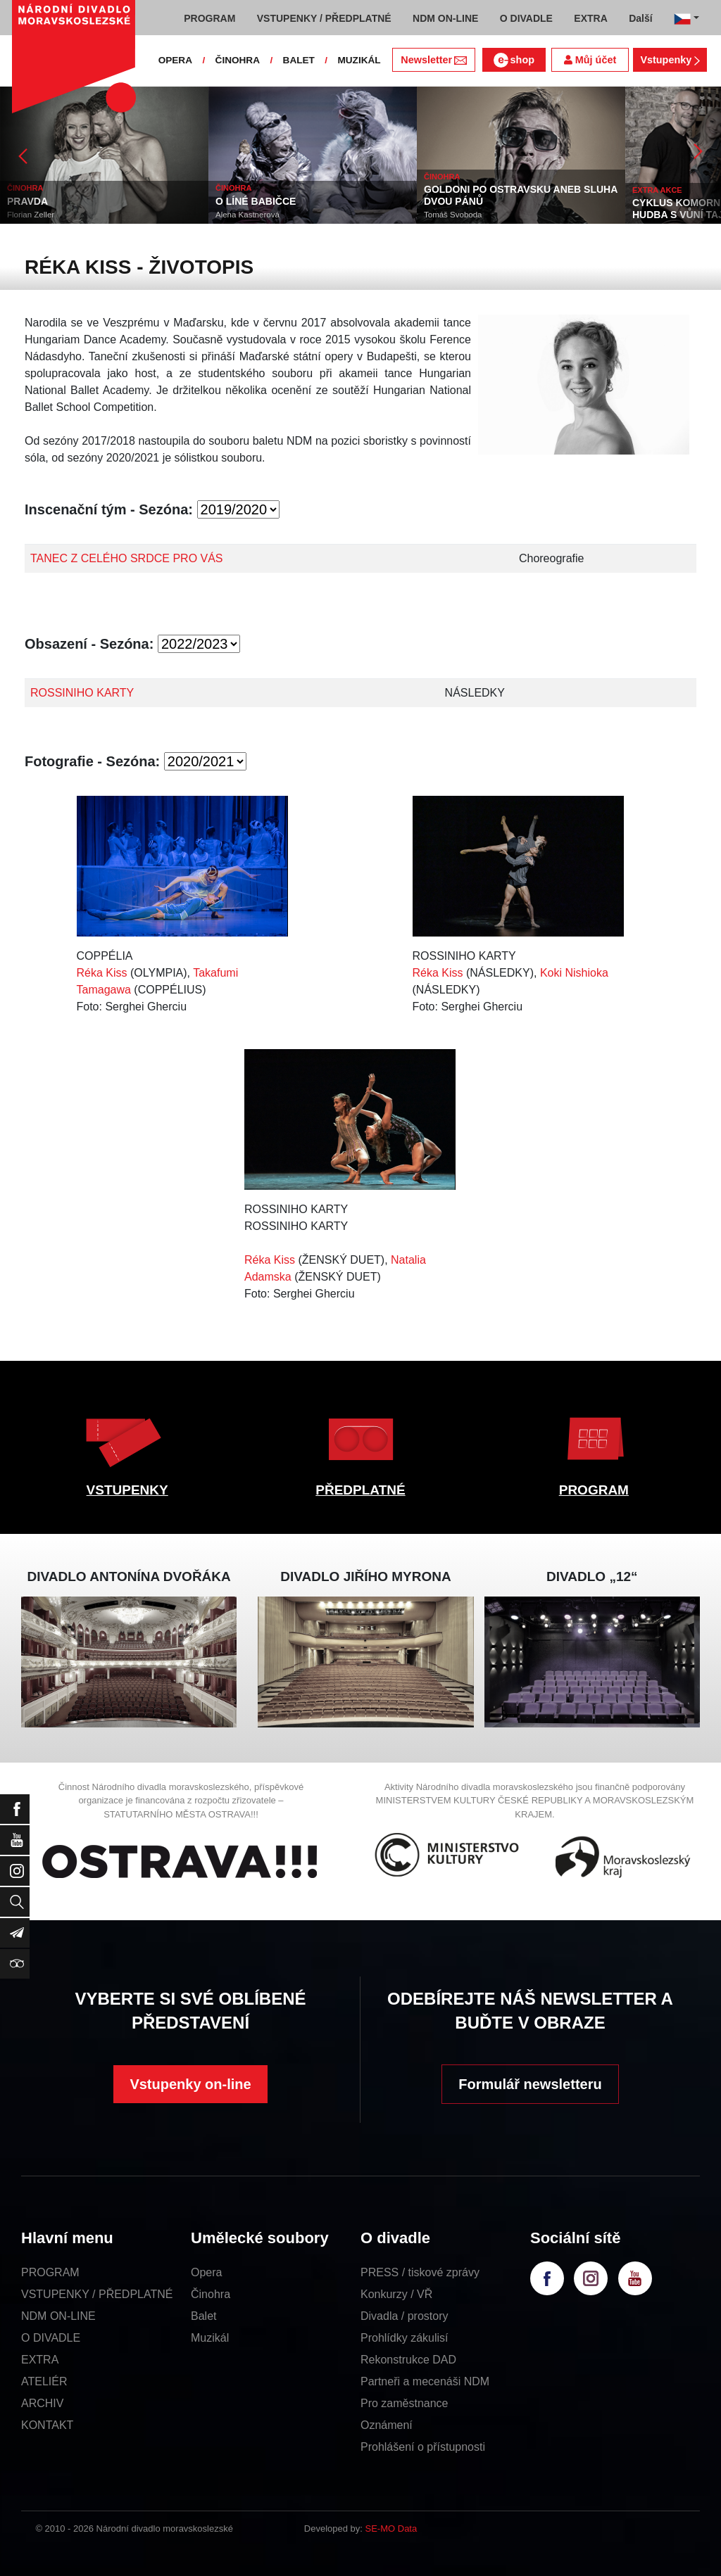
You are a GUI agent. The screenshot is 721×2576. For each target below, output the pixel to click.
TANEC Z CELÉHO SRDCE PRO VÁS (126, 558)
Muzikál (210, 2338)
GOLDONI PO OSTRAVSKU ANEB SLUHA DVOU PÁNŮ (520, 195)
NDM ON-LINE (58, 2316)
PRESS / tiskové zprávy (419, 2272)
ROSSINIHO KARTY (82, 693)
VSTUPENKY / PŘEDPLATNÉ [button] (324, 18)
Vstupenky (669, 59)
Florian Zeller (30, 214)
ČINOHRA (237, 60)
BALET (299, 60)
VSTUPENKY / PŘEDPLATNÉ (97, 2294)
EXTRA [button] (590, 18)
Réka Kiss (102, 973)
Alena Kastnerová (247, 214)
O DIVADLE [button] (526, 18)
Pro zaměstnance (404, 2403)
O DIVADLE (50, 2338)
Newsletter (433, 59)
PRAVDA (27, 201)
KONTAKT (47, 2425)
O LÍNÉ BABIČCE (255, 201)
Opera (206, 2272)
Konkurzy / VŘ (396, 2294)
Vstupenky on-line (190, 2084)
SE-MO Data (391, 2528)
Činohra (210, 2294)
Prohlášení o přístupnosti (422, 2447)
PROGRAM (594, 1490)
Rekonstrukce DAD (408, 2360)
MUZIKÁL (358, 60)
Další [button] (640, 18)
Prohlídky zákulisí (404, 2338)
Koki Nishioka (574, 973)
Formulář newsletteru (529, 2084)
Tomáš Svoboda (453, 214)
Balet (203, 2316)
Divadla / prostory (404, 2316)
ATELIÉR (44, 2381)
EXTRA (39, 2360)
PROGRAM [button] (209, 18)
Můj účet (590, 59)
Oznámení (386, 2425)
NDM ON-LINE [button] (445, 18)
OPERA (175, 60)
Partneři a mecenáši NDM (424, 2381)
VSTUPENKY (127, 1490)
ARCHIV (42, 2403)
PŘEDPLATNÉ (360, 1490)
